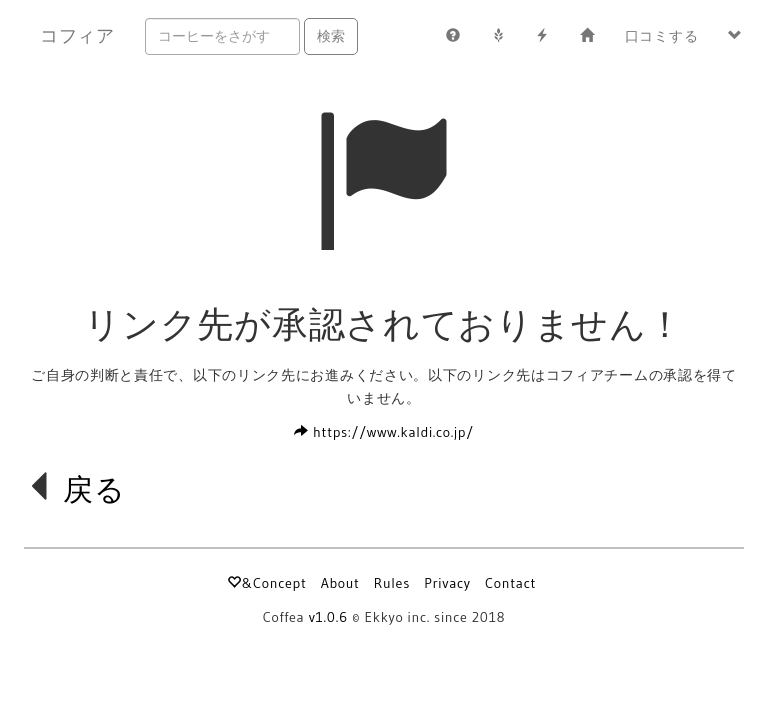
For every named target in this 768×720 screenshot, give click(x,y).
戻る (94, 489)
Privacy (447, 583)
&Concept (266, 583)
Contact (510, 583)
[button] (735, 36)
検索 (331, 36)
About (340, 583)
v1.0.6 (328, 617)
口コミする (662, 36)
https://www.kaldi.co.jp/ (384, 432)
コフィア (77, 36)
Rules (392, 583)
